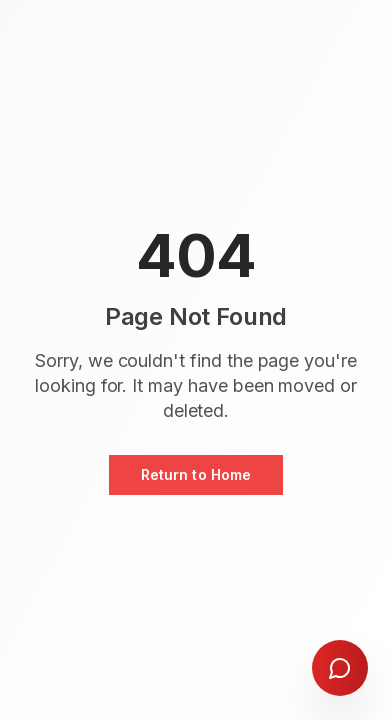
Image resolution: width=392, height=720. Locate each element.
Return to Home (195, 474)
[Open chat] (340, 668)
